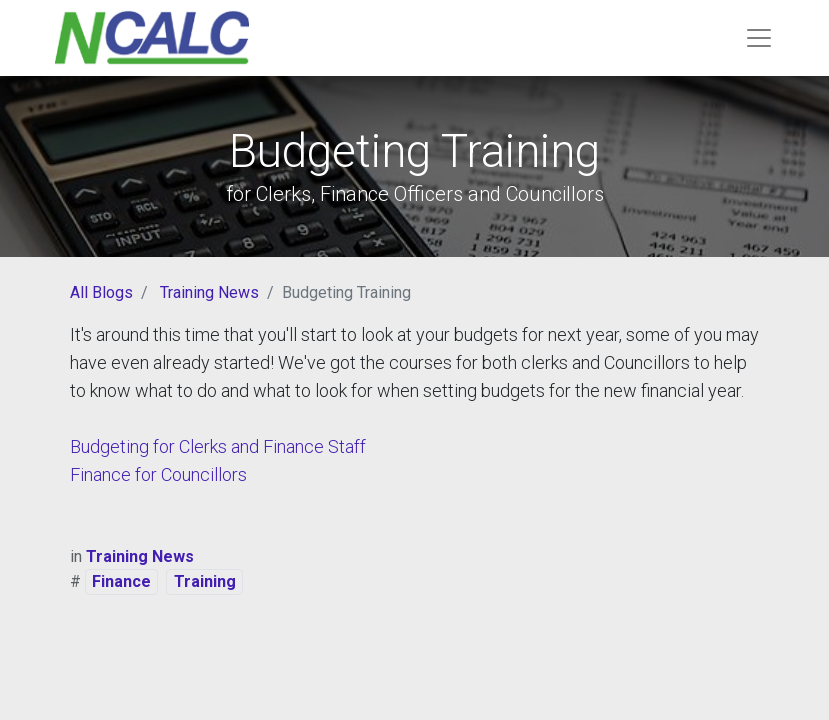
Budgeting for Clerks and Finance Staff (218, 446)
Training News (209, 292)
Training (205, 581)
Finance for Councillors (158, 474)
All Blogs (101, 292)
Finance (121, 581)
